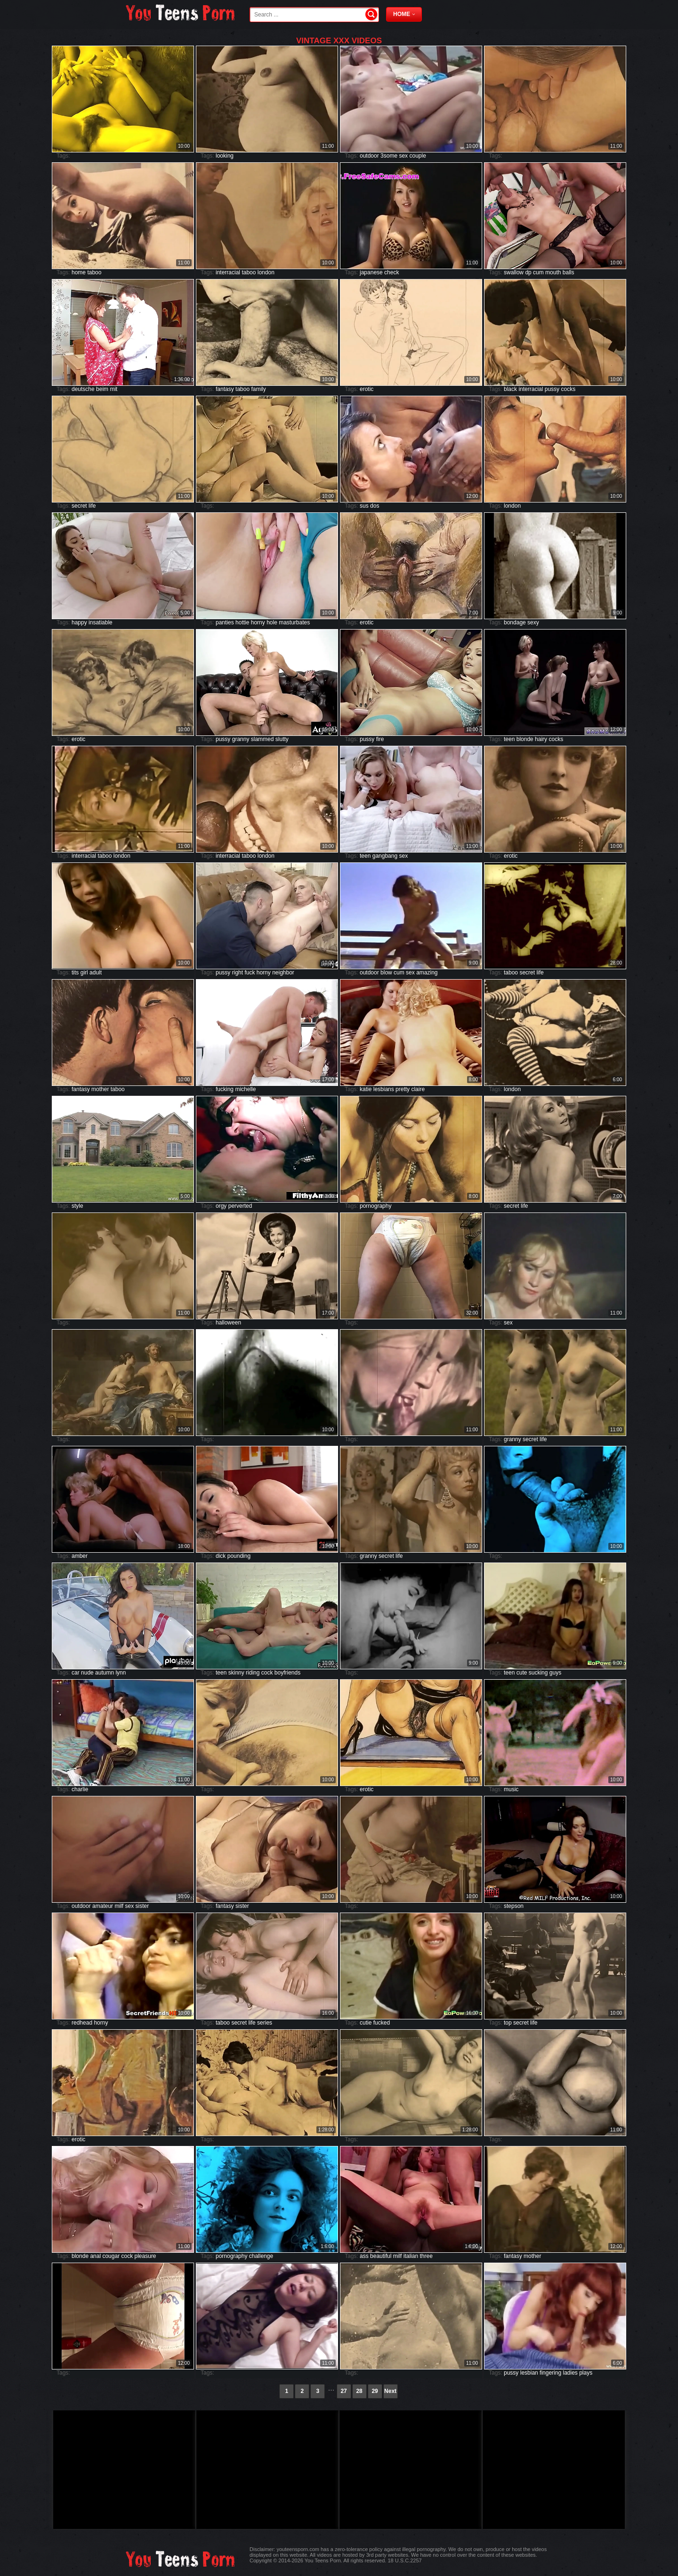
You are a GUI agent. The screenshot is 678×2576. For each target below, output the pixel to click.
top (508, 2022)
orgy (221, 1206)
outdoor (369, 155)
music (511, 1789)
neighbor (283, 972)
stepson (514, 1906)
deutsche (83, 389)
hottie (242, 622)
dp (528, 272)
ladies (570, 2372)
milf (118, 1906)
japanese (371, 272)
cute (522, 1672)
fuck (249, 972)
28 (359, 2391)
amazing (426, 972)
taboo (94, 272)
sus (364, 505)
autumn (104, 1672)
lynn (120, 1672)
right (237, 972)
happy (79, 622)
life (92, 505)
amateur (102, 1906)
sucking (538, 1672)
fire (380, 739)
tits (75, 972)
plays (585, 2372)
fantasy (225, 389)
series (264, 2022)
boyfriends (287, 1672)
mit (113, 389)
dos (374, 505)
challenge (261, 2256)
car (76, 1672)
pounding (238, 1556)
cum (538, 272)
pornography (375, 1206)
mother (100, 1089)
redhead (82, 2022)
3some (388, 155)
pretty (403, 1089)
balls (568, 272)
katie (365, 1089)
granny (241, 739)
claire (418, 1089)
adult (95, 972)
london (266, 272)
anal (95, 2256)
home (79, 272)
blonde (525, 739)
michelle (245, 1089)
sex (403, 155)
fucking (225, 1089)
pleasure (145, 2256)
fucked (381, 2022)
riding (252, 1672)
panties (225, 622)
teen (509, 739)
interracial (228, 272)
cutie (365, 2022)
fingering (550, 2372)
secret (79, 505)
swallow (514, 272)
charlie (80, 1789)
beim (102, 389)
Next (390, 2391)
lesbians (383, 1089)
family (258, 389)
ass (364, 2256)
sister (142, 1906)
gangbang (384, 856)
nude (87, 1672)
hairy (541, 739)
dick (221, 1556)
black (510, 389)
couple (417, 155)
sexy (533, 622)
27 (343, 2391)
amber (80, 1556)
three (426, 2256)
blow (386, 972)
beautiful (380, 2256)
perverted (240, 1206)
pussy (552, 389)
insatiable (101, 622)
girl (84, 972)
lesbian (529, 2372)
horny (258, 622)
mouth (553, 272)
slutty (282, 739)
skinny (236, 1672)
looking (225, 155)
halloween (228, 1322)
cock (267, 1672)
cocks (568, 389)
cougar (111, 2256)
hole (271, 622)
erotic (366, 389)
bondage (515, 622)
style (77, 1206)
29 (374, 2391)
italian (411, 2256)
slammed (262, 739)
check (391, 272)
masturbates (294, 622)
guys (555, 1672)
